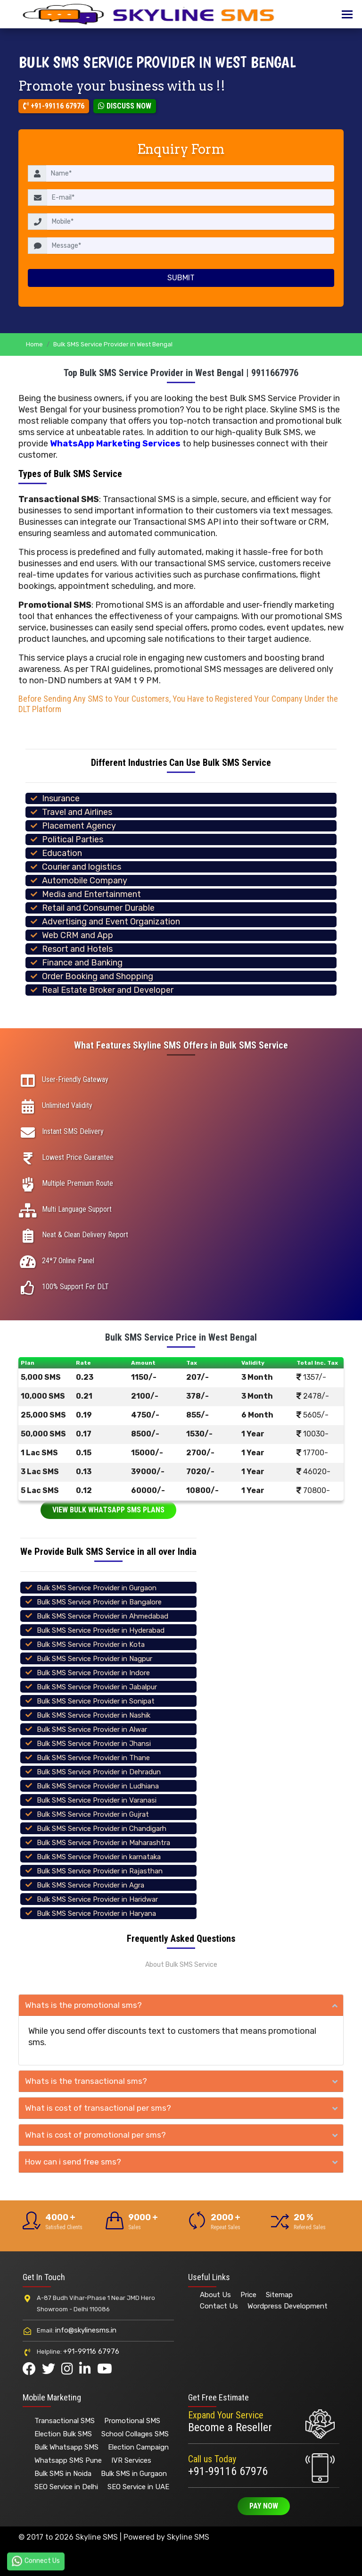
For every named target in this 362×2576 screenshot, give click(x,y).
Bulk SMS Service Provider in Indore (93, 1673)
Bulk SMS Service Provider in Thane (93, 1758)
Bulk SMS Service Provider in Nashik (93, 1715)
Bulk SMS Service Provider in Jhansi (94, 1743)
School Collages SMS (135, 2434)
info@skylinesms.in (85, 2330)
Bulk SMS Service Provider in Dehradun (99, 1772)
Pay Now (263, 2505)
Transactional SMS (64, 2421)
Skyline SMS (188, 2537)
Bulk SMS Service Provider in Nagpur (94, 1658)
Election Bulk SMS (63, 2434)
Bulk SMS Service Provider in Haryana (96, 1913)
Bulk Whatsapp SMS (66, 2447)
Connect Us (36, 2561)
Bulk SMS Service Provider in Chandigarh (101, 1828)
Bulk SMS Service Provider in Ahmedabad (102, 1616)
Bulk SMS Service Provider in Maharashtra (103, 1842)
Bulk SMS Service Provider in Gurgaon (96, 1588)
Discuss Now (124, 105)
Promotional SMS (132, 2421)
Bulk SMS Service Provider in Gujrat (93, 1814)
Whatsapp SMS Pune (68, 2460)
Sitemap (279, 2295)
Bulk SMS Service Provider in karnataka (99, 1857)
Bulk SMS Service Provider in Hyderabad (101, 1630)
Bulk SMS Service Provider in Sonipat (96, 1701)
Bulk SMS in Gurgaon (134, 2473)
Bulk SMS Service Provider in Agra (90, 1885)
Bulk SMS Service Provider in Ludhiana (98, 1786)
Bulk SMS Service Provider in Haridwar (97, 1899)
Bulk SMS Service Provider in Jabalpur (97, 1687)
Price (248, 2295)
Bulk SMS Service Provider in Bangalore (99, 1602)
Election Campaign (138, 2447)
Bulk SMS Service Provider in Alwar (92, 1729)
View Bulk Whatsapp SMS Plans (108, 1509)
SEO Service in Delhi (66, 2487)
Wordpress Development (287, 2306)
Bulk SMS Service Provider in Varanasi (96, 1800)
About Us (215, 2295)
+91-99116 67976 (53, 105)
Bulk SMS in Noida (62, 2473)
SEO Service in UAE (138, 2487)
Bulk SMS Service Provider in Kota (91, 1644)
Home (34, 344)
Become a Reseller (230, 2427)
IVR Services (131, 2460)
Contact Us (219, 2306)
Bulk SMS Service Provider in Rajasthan (100, 1871)
